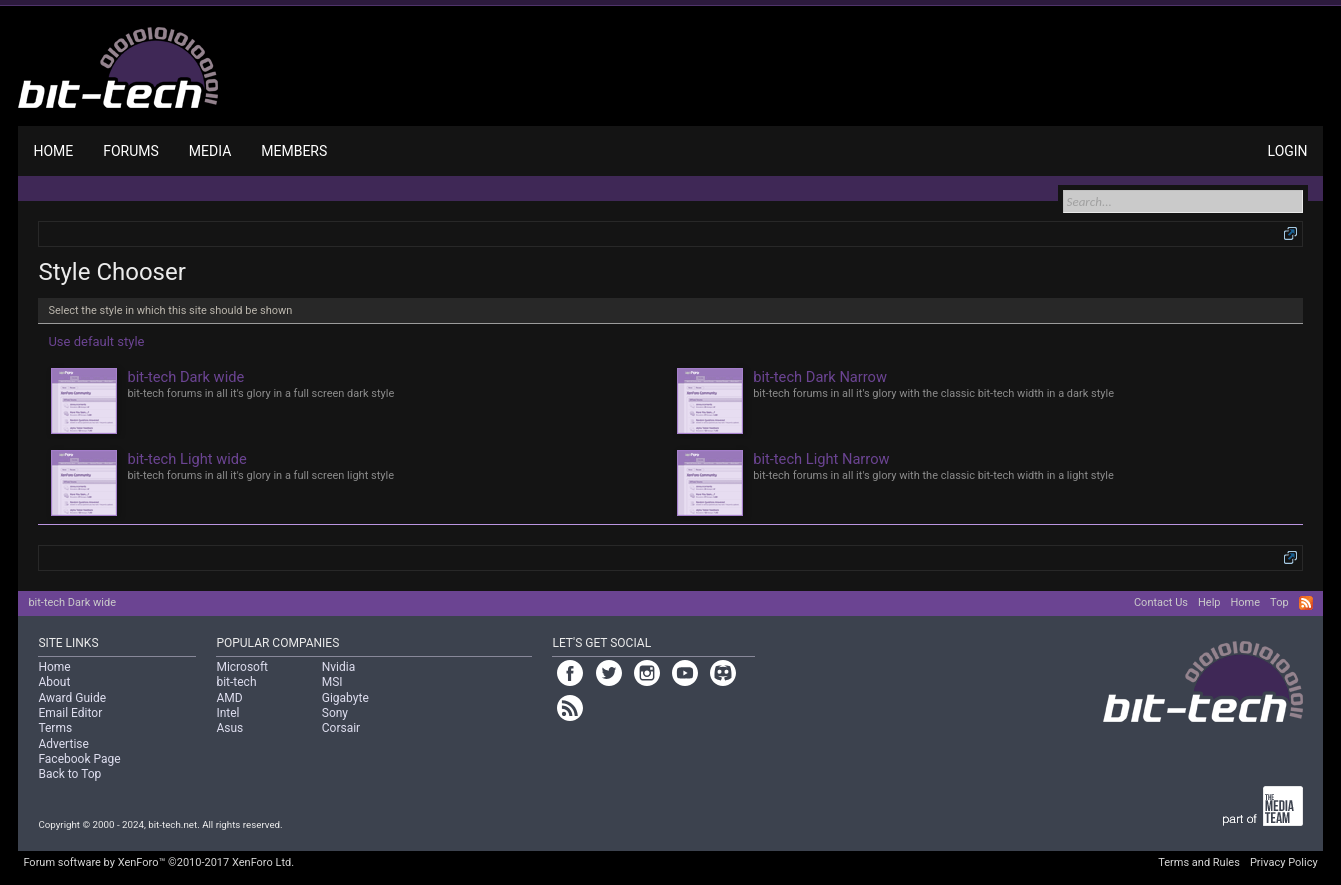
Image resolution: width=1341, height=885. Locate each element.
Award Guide (72, 698)
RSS (1306, 603)
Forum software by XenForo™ (158, 862)
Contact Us (1161, 602)
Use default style (96, 341)
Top (1279, 602)
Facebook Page (79, 759)
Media (210, 151)
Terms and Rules (1199, 862)
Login (1288, 151)
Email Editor (70, 713)
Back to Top (69, 774)
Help (1209, 602)
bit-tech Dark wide (72, 602)
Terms (55, 728)
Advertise (63, 744)
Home (53, 151)
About (54, 682)
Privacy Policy (1284, 862)
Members (294, 151)
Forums (131, 151)
